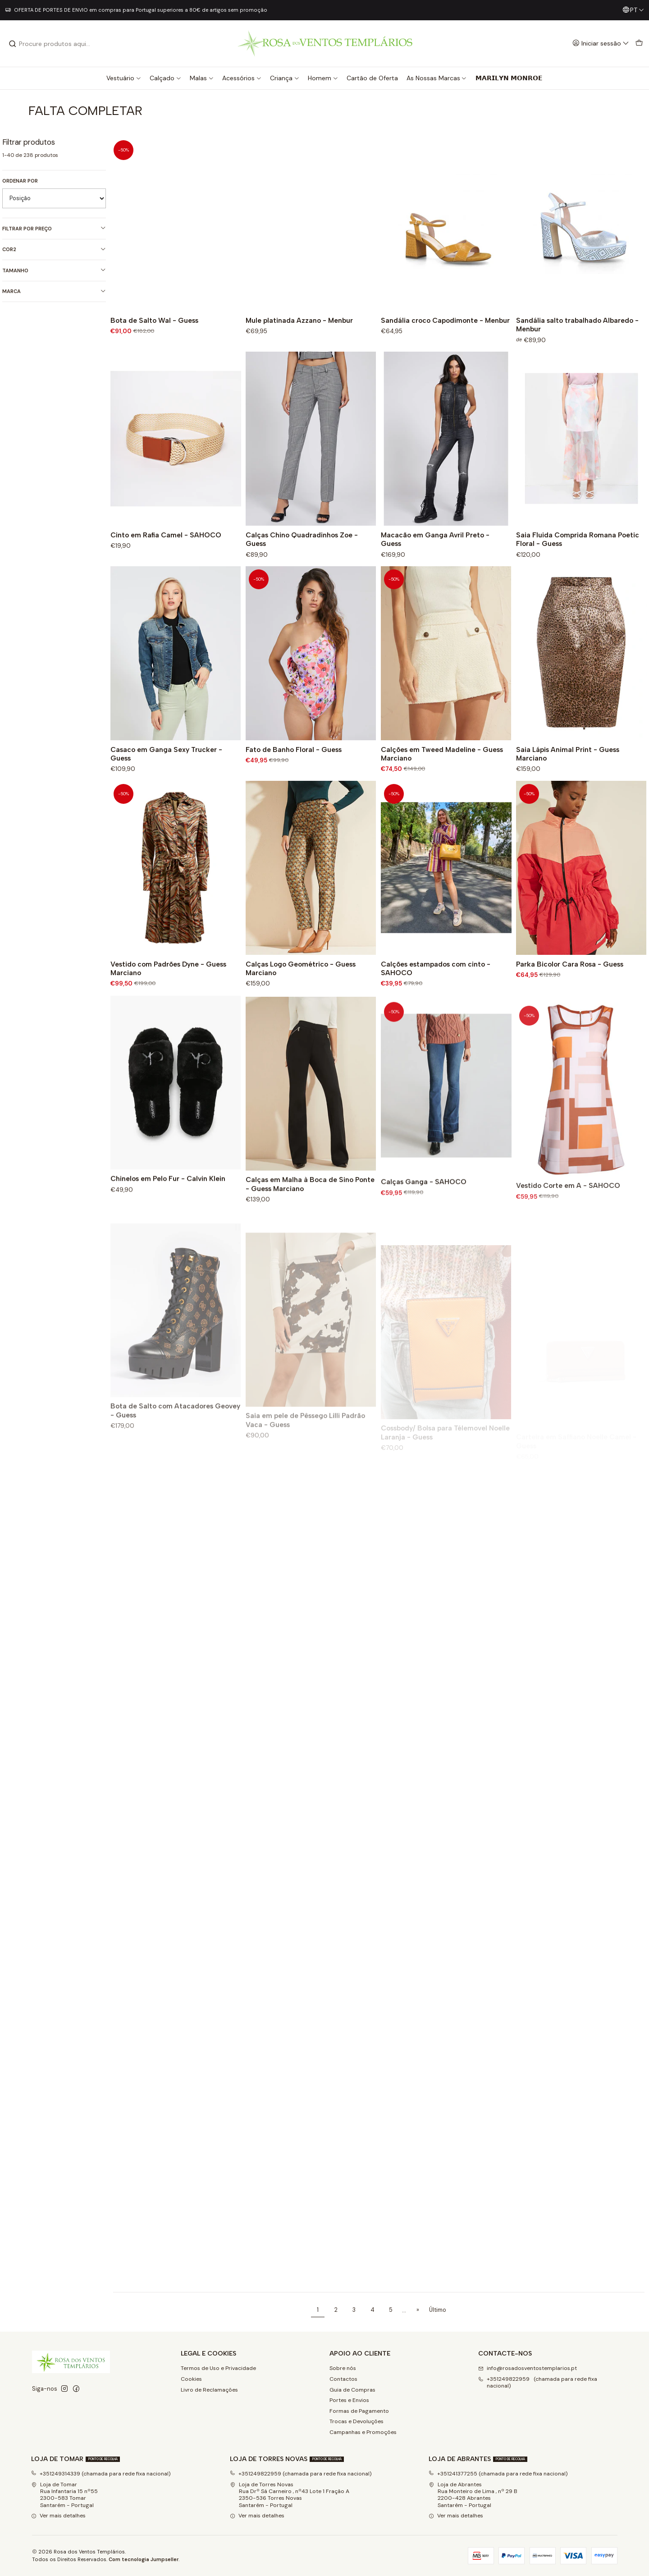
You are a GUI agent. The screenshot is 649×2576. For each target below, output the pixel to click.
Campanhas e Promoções (363, 2432)
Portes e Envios (349, 2400)
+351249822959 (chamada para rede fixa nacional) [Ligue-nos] (537, 2382)
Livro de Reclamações (209, 2389)
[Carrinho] (639, 43)
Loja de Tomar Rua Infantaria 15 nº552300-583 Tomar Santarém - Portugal (64, 2495)
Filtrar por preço (54, 228)
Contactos (343, 2379)
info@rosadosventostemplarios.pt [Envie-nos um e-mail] (527, 2368)
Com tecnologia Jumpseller (143, 2559)
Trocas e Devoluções (356, 2421)
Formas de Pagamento (359, 2411)
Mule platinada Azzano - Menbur (299, 320)
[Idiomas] (633, 10)
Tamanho (54, 270)
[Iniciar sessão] (600, 43)
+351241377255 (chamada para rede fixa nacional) (498, 2473)
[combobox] (54, 44)
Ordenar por (20, 181)
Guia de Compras (352, 2389)
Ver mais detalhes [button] (58, 2515)
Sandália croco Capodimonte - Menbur (445, 320)
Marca (54, 291)
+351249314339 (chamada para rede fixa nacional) (101, 2473)
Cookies (191, 2379)
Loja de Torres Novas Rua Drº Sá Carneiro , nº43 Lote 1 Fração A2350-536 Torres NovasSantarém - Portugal (289, 2495)
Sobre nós (342, 2368)
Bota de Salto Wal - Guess (154, 320)
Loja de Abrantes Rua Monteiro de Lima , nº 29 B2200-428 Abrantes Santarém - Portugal (473, 2495)
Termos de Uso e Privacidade (218, 2368)
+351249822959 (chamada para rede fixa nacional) (301, 2473)
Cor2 (54, 249)
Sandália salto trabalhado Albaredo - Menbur (577, 324)
